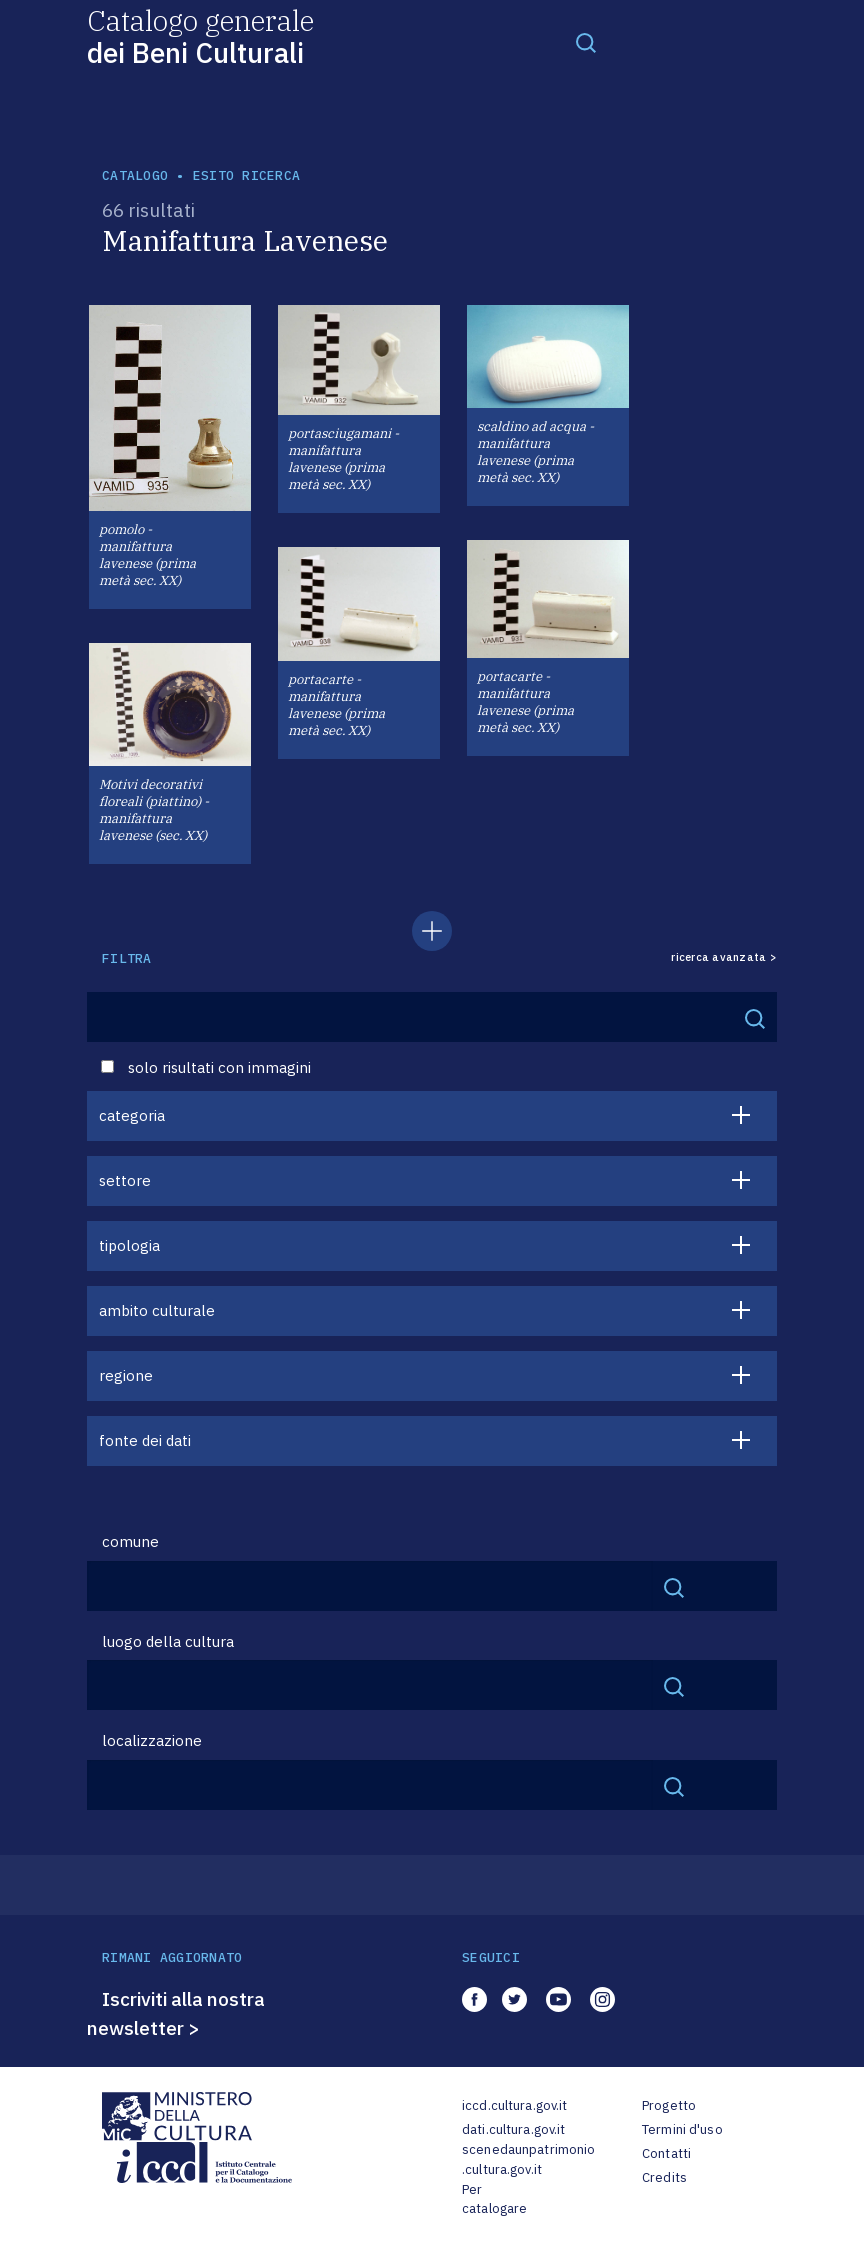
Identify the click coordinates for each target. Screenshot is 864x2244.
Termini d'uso (682, 2129)
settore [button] (125, 1180)
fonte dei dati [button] (145, 1440)
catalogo (135, 175)
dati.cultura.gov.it (513, 2129)
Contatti (666, 2153)
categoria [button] (132, 1115)
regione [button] (126, 1375)
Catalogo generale (200, 35)
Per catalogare (494, 2199)
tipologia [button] (129, 1245)
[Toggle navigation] (586, 42)
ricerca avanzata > (724, 957)
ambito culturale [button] (157, 1310)
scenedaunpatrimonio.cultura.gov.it (528, 2159)
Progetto (669, 2105)
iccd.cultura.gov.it (514, 2105)
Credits (664, 2177)
